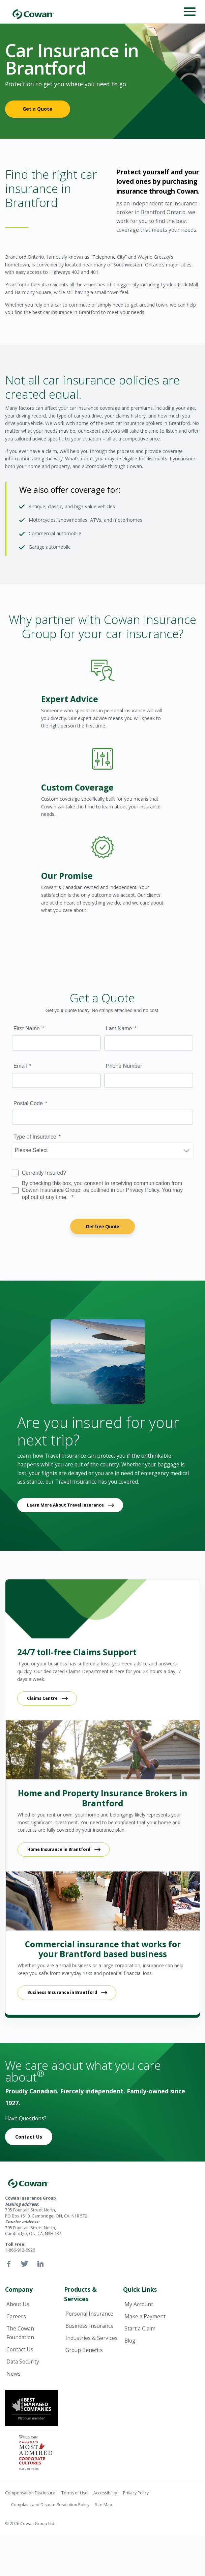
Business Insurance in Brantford (62, 1992)
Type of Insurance (34, 1137)
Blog (130, 2340)
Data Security (22, 2361)
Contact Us (28, 2137)
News (13, 2373)
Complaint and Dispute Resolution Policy (50, 2505)
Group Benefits (84, 2350)
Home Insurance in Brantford (58, 1849)
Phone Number (124, 1066)
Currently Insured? (44, 1173)
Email (20, 1066)
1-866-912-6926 (20, 2250)
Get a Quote (37, 109)
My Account (138, 2304)
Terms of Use (74, 2493)
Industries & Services (91, 2338)
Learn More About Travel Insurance (65, 1505)
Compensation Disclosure (30, 2493)
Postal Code (28, 1103)
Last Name (119, 1028)
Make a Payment (145, 2316)
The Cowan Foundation (20, 2333)
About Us (17, 2304)
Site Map (103, 2505)
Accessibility (105, 2493)
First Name (26, 1028)
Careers (16, 2316)
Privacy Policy (136, 2493)
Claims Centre (42, 1698)
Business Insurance (89, 2325)
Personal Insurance (89, 2313)
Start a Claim (139, 2328)
